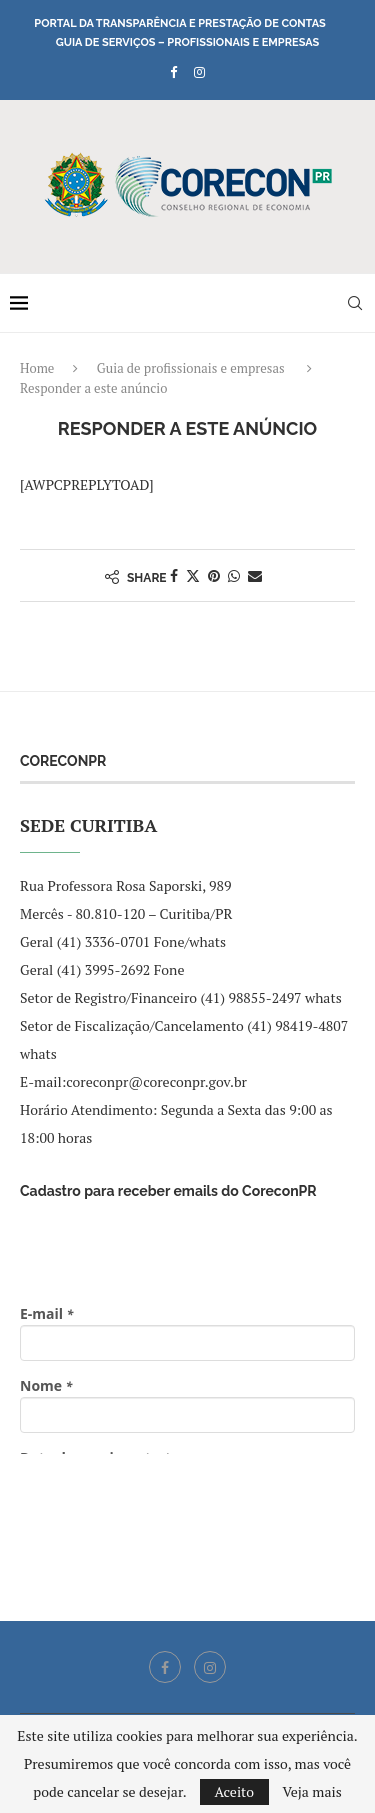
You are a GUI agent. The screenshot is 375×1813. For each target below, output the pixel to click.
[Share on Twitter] (193, 575)
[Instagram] (199, 72)
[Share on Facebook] (174, 575)
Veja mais (311, 1792)
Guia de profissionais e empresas (191, 368)
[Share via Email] (255, 575)
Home (37, 368)
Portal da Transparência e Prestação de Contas (179, 23)
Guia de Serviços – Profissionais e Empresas (188, 42)
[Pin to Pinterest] (214, 575)
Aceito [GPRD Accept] (235, 1791)
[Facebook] (173, 72)
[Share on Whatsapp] (234, 575)
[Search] (355, 303)
